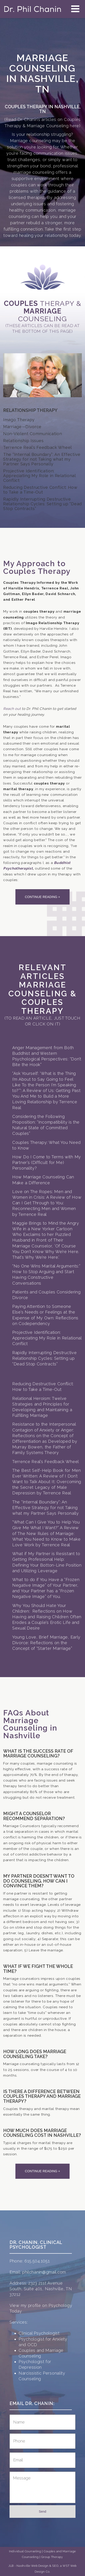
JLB (11, 2565)
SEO (55, 2565)
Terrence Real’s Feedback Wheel (45, 1461)
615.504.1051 (37, 2261)
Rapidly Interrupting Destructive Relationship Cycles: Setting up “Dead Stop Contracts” (44, 1358)
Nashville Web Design (33, 2565)
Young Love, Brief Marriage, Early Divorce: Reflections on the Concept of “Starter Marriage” (46, 1643)
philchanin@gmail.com (44, 2272)
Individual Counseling (25, 2551)
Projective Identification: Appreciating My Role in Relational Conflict (47, 1338)
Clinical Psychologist (39, 2333)
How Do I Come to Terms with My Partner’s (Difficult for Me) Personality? (46, 1162)
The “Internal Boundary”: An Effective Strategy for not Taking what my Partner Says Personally (45, 1508)
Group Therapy (52, 2557)
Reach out (12, 709)
